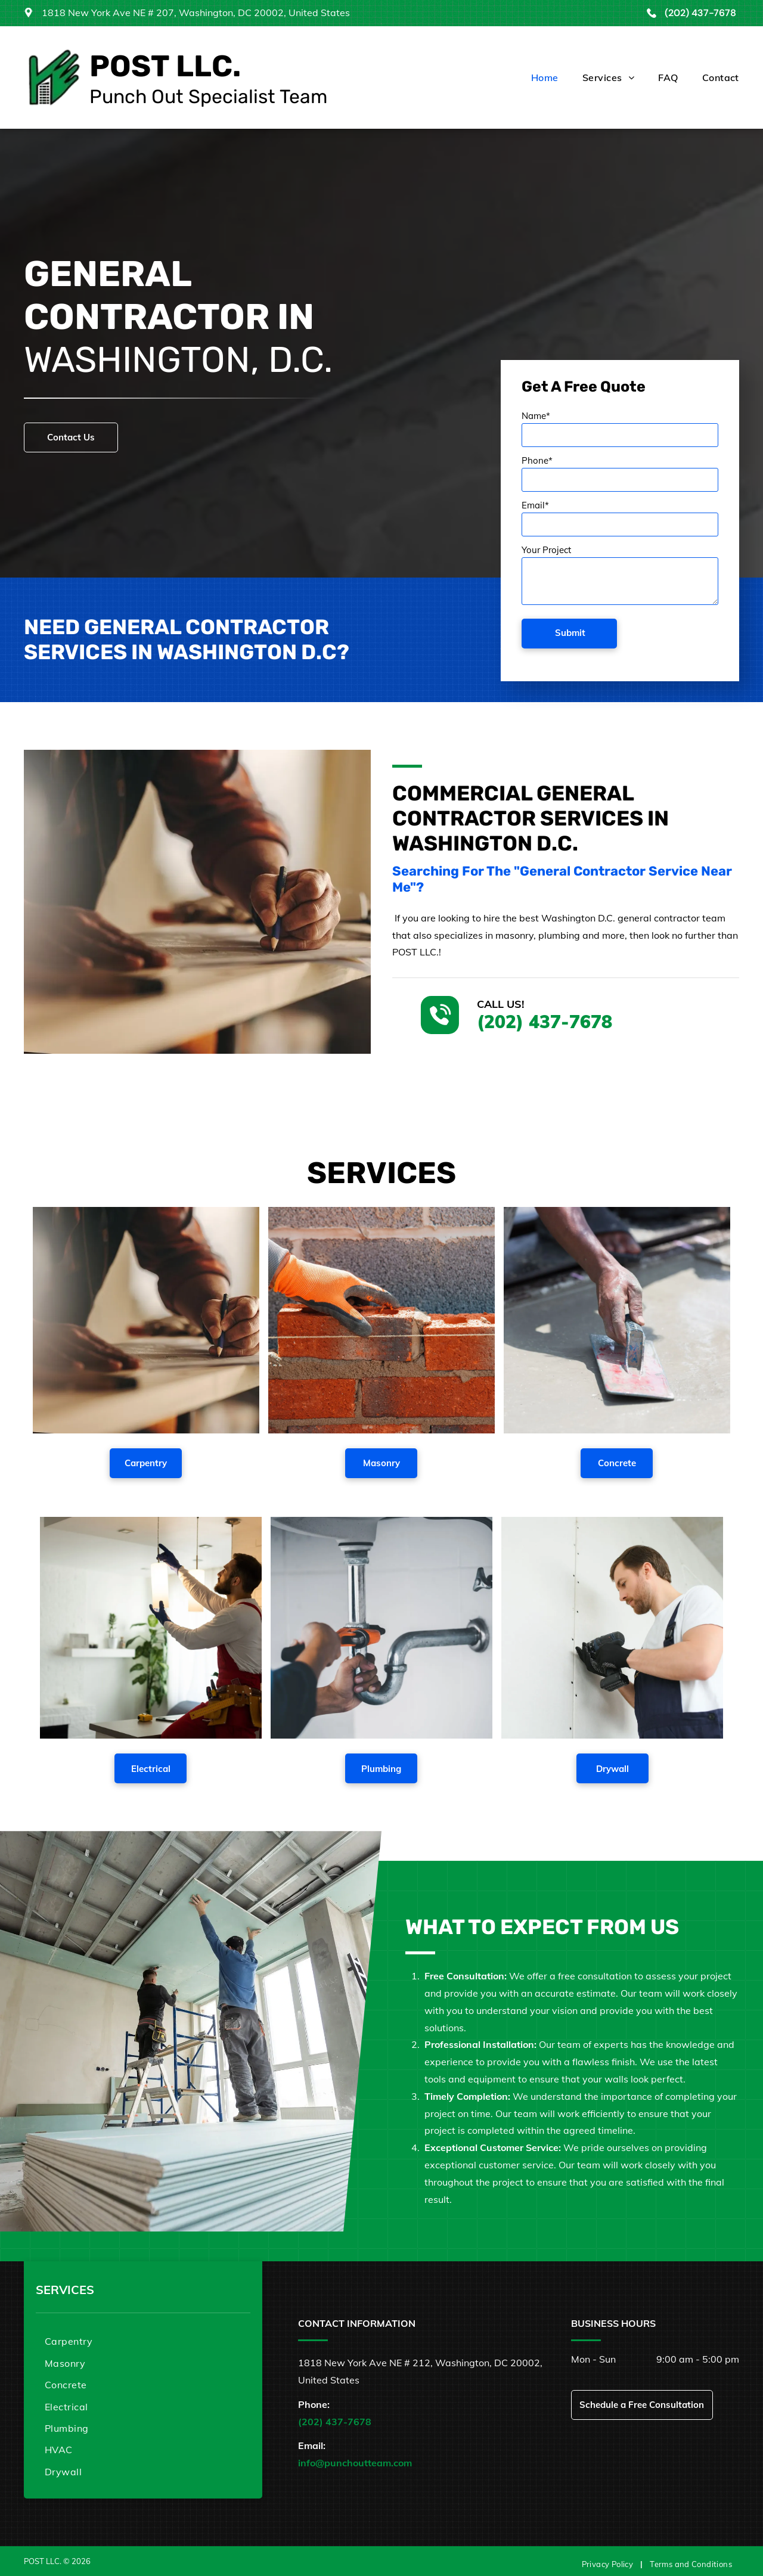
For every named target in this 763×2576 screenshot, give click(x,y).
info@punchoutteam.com (355, 2463)
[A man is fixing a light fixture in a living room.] (151, 1628)
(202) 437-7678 (700, 13)
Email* (535, 505)
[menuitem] (533, 77)
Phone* (537, 460)
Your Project (546, 549)
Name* (536, 415)
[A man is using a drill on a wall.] (612, 1628)
